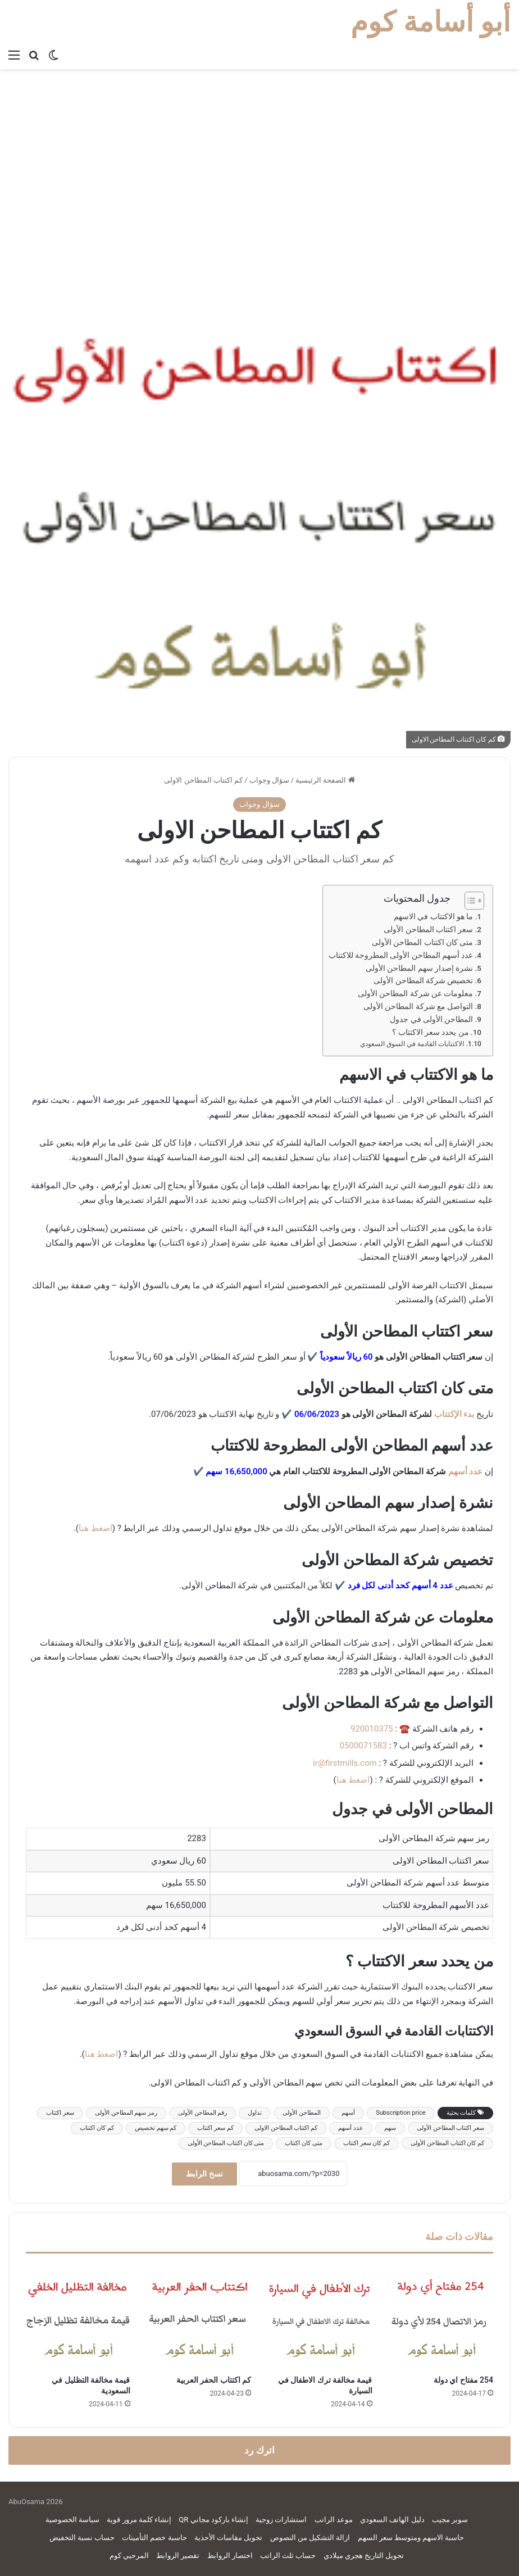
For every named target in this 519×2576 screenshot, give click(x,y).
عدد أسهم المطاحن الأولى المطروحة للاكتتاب (401, 955)
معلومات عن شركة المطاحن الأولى (415, 993)
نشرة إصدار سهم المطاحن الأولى (419, 968)
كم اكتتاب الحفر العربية (213, 2379)
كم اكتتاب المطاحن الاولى (285, 2128)
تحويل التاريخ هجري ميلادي (364, 2555)
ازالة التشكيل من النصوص (310, 2537)
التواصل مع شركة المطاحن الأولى (418, 1006)
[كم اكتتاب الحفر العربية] (199, 2317)
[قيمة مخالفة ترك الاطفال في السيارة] (320, 2317)
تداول (255, 2112)
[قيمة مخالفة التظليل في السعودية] (78, 2317)
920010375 (371, 1729)
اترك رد (259, 2450)
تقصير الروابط (177, 2555)
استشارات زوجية (281, 2519)
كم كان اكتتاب (96, 2128)
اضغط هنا (95, 1528)
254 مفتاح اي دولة (463, 2379)
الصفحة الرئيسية (324, 780)
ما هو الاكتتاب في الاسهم (433, 916)
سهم (390, 2128)
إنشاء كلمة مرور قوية (139, 2519)
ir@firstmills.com (345, 1763)
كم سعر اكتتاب (215, 2128)
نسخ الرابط (204, 2173)
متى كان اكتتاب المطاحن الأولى (422, 942)
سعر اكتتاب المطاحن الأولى (428, 929)
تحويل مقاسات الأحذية (228, 2537)
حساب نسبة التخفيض (82, 2537)
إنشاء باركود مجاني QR (213, 2519)
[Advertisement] (259, 153)
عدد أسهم (465, 1471)
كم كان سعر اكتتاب (366, 2143)
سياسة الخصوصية (72, 2519)
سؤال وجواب (269, 780)
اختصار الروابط (230, 2555)
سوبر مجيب (450, 2519)
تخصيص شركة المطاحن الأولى (423, 980)
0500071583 (363, 1746)
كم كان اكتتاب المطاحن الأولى (447, 2143)
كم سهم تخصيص (155, 2128)
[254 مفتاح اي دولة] (441, 2317)
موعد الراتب (334, 2519)
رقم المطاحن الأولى (202, 2112)
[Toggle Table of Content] (468, 900)
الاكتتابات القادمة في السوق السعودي (412, 1044)
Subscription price (400, 2112)
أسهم (348, 2112)
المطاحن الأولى (302, 2112)
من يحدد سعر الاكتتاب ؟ (430, 1032)
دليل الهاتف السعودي (392, 2519)
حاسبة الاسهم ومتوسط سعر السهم (411, 2537)
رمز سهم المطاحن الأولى (126, 2112)
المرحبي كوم (129, 2555)
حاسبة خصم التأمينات (154, 2537)
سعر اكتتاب (60, 2112)
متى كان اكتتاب (303, 2143)
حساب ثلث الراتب (288, 2555)
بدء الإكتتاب (454, 1414)
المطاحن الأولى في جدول (431, 1019)
